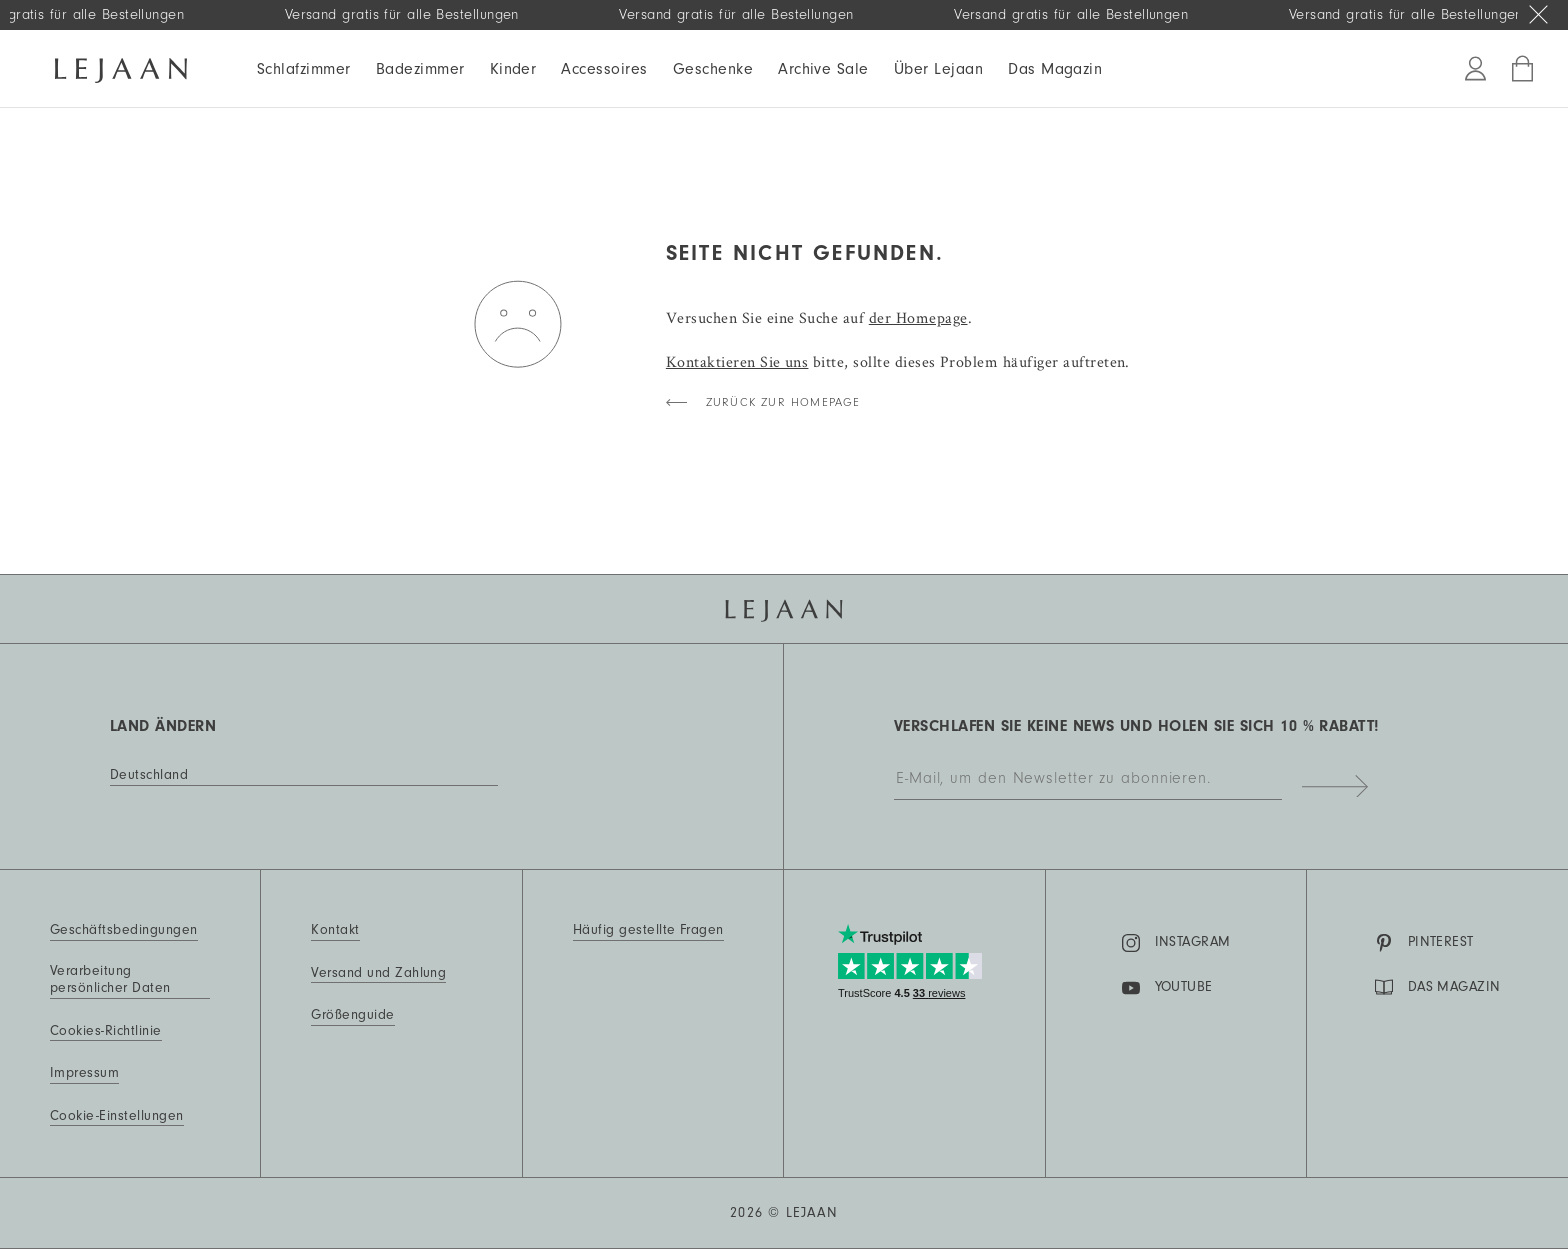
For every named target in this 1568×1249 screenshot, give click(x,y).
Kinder (513, 69)
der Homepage (918, 317)
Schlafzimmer (304, 69)
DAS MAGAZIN (1438, 987)
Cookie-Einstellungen (117, 1116)
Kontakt (335, 930)
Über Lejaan (938, 69)
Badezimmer (420, 69)
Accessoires (604, 69)
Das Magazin (1055, 69)
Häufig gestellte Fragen (648, 930)
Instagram (1176, 943)
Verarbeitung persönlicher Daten (110, 980)
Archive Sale (823, 69)
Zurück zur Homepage (783, 402)
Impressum (84, 1073)
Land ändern (163, 726)
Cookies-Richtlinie (106, 1031)
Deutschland (149, 775)
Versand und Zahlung (378, 973)
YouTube (1167, 988)
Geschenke (713, 69)
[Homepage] (121, 67)
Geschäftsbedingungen (124, 930)
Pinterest (1424, 943)
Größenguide (352, 1015)
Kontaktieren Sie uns (737, 361)
